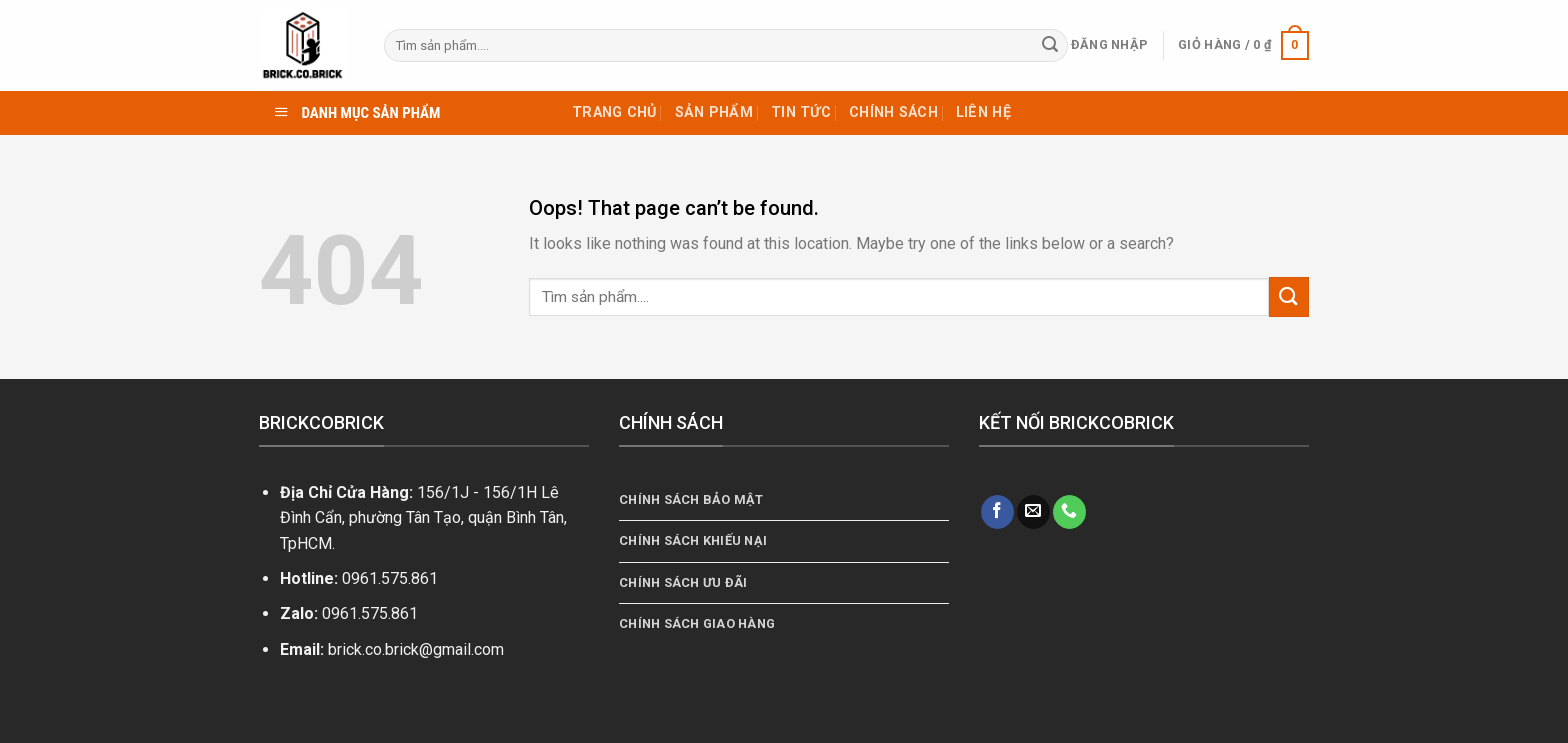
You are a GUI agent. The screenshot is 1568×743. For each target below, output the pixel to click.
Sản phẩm (714, 112)
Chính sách (893, 112)
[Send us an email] (1033, 512)
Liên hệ (983, 112)
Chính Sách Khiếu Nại (693, 540)
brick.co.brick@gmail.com (416, 649)
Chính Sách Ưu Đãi (683, 582)
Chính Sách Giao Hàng (697, 623)
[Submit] (1050, 46)
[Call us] (1069, 512)
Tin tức (801, 112)
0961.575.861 (390, 578)
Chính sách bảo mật (691, 499)
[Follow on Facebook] (997, 512)
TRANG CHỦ (614, 112)
